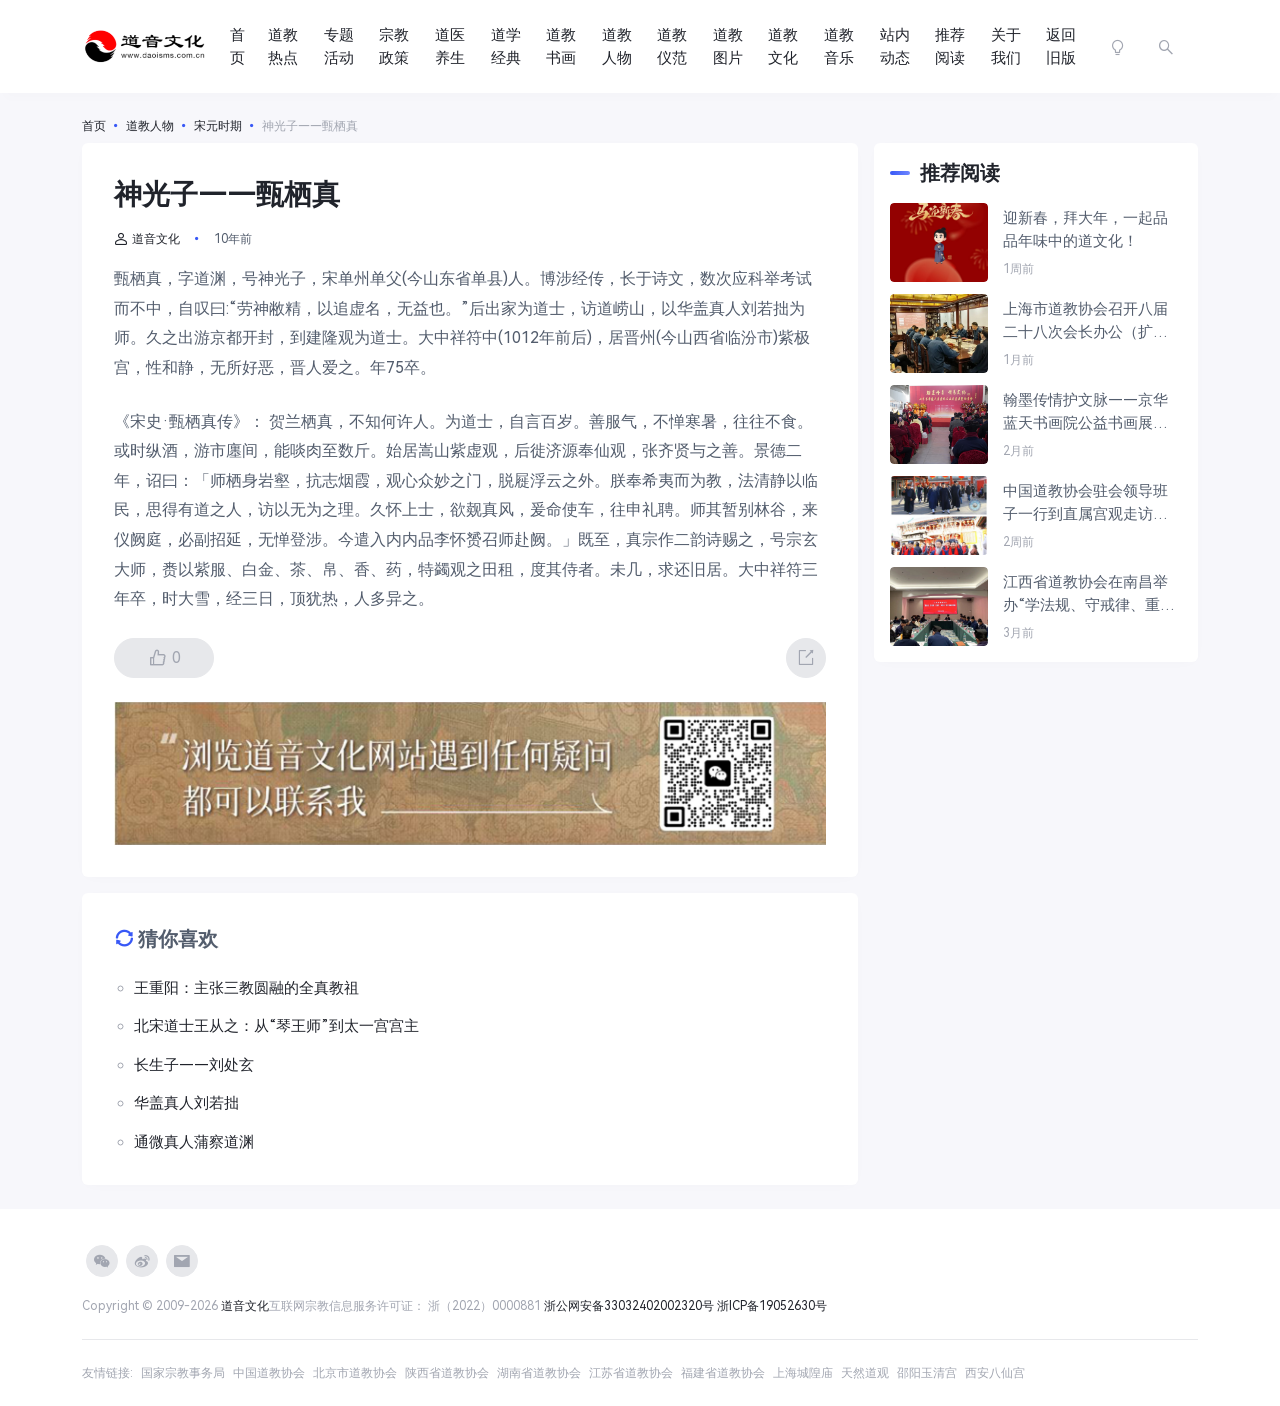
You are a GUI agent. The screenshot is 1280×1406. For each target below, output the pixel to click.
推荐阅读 (950, 46)
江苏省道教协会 (631, 1373)
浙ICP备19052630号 (772, 1306)
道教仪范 (672, 46)
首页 (237, 46)
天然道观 (865, 1373)
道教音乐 (839, 46)
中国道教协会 (269, 1373)
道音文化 (147, 239)
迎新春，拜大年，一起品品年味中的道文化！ (1085, 229)
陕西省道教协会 (447, 1373)
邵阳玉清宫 (927, 1373)
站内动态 (895, 46)
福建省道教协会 (723, 1373)
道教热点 (283, 46)
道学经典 (506, 46)
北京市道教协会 (355, 1373)
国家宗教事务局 (183, 1373)
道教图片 (728, 46)
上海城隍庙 (803, 1373)
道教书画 (561, 46)
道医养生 (450, 46)
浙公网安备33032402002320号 (629, 1306)
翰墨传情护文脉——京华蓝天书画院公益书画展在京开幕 (1085, 412)
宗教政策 (394, 46)
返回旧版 (1061, 46)
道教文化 (783, 46)
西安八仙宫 (995, 1373)
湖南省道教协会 (539, 1373)
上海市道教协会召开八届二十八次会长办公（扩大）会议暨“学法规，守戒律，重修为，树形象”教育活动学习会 (1089, 321)
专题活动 (339, 46)
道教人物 (617, 46)
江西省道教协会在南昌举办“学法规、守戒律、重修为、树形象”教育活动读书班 (1089, 594)
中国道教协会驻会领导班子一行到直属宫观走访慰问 (1085, 503)
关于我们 (1006, 46)
